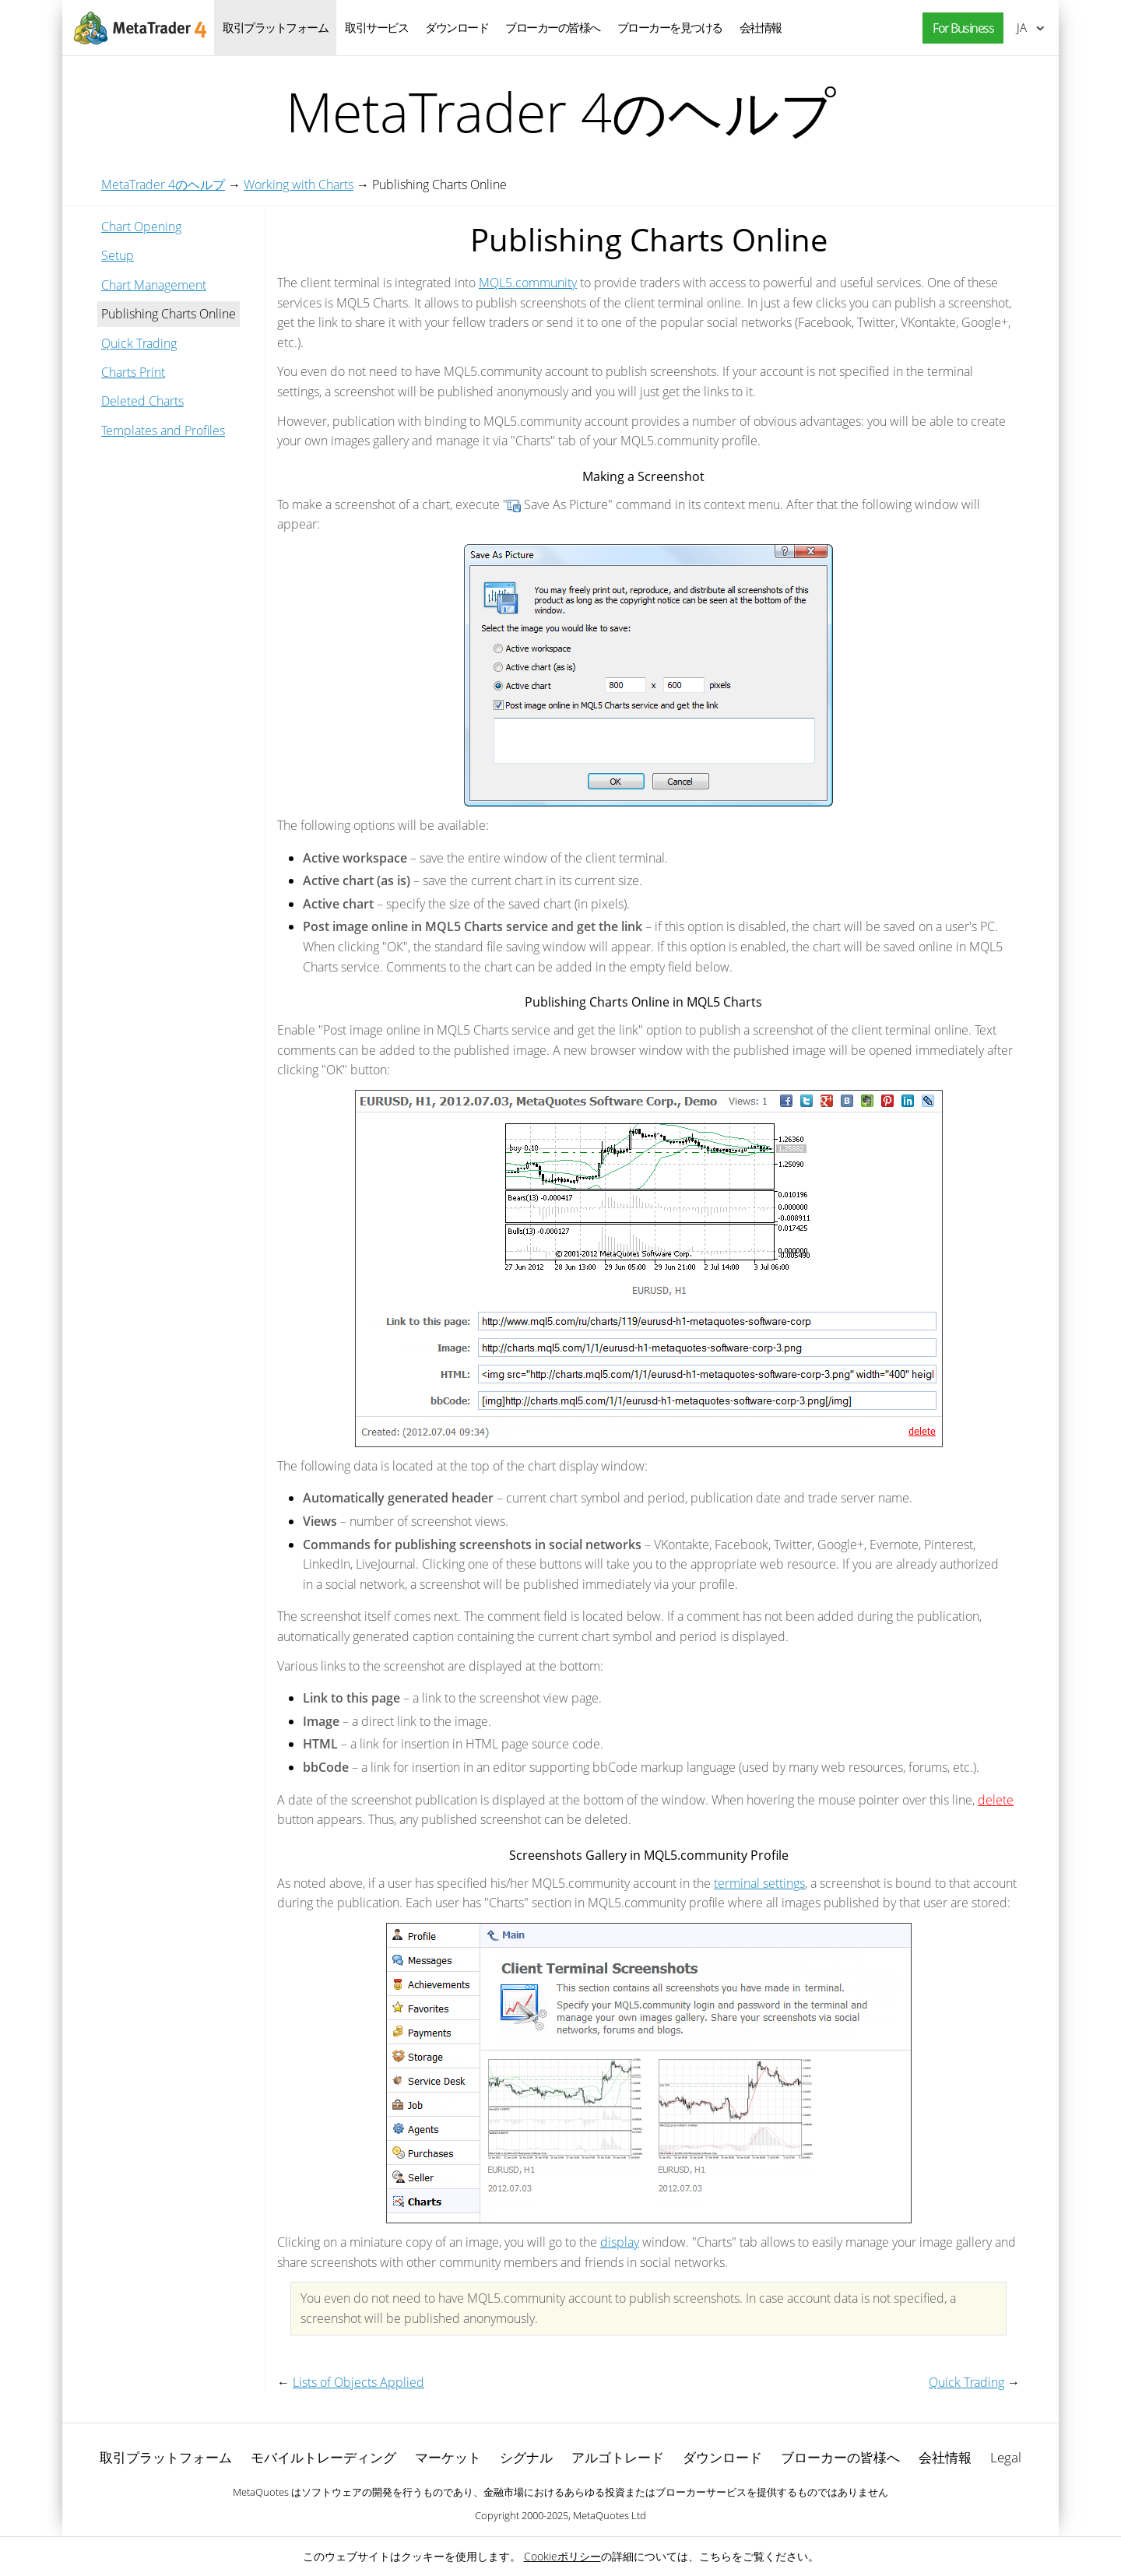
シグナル (526, 2457)
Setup (117, 255)
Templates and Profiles (163, 430)
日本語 (1021, 27)
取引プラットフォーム (275, 27)
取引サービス (376, 27)
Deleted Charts (142, 400)
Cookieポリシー (562, 2556)
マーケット (448, 2457)
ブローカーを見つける (669, 27)
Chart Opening (141, 226)
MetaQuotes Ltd (609, 2515)
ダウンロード (456, 27)
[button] (959, 28)
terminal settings (759, 1883)
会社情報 (761, 27)
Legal (1005, 2457)
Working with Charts (298, 184)
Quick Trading (139, 343)
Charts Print (133, 372)
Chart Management (153, 284)
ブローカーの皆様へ (552, 27)
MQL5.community (528, 282)
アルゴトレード (617, 2457)
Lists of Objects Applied (358, 2382)
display (619, 2242)
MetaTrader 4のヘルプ (163, 184)
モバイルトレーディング (323, 2457)
